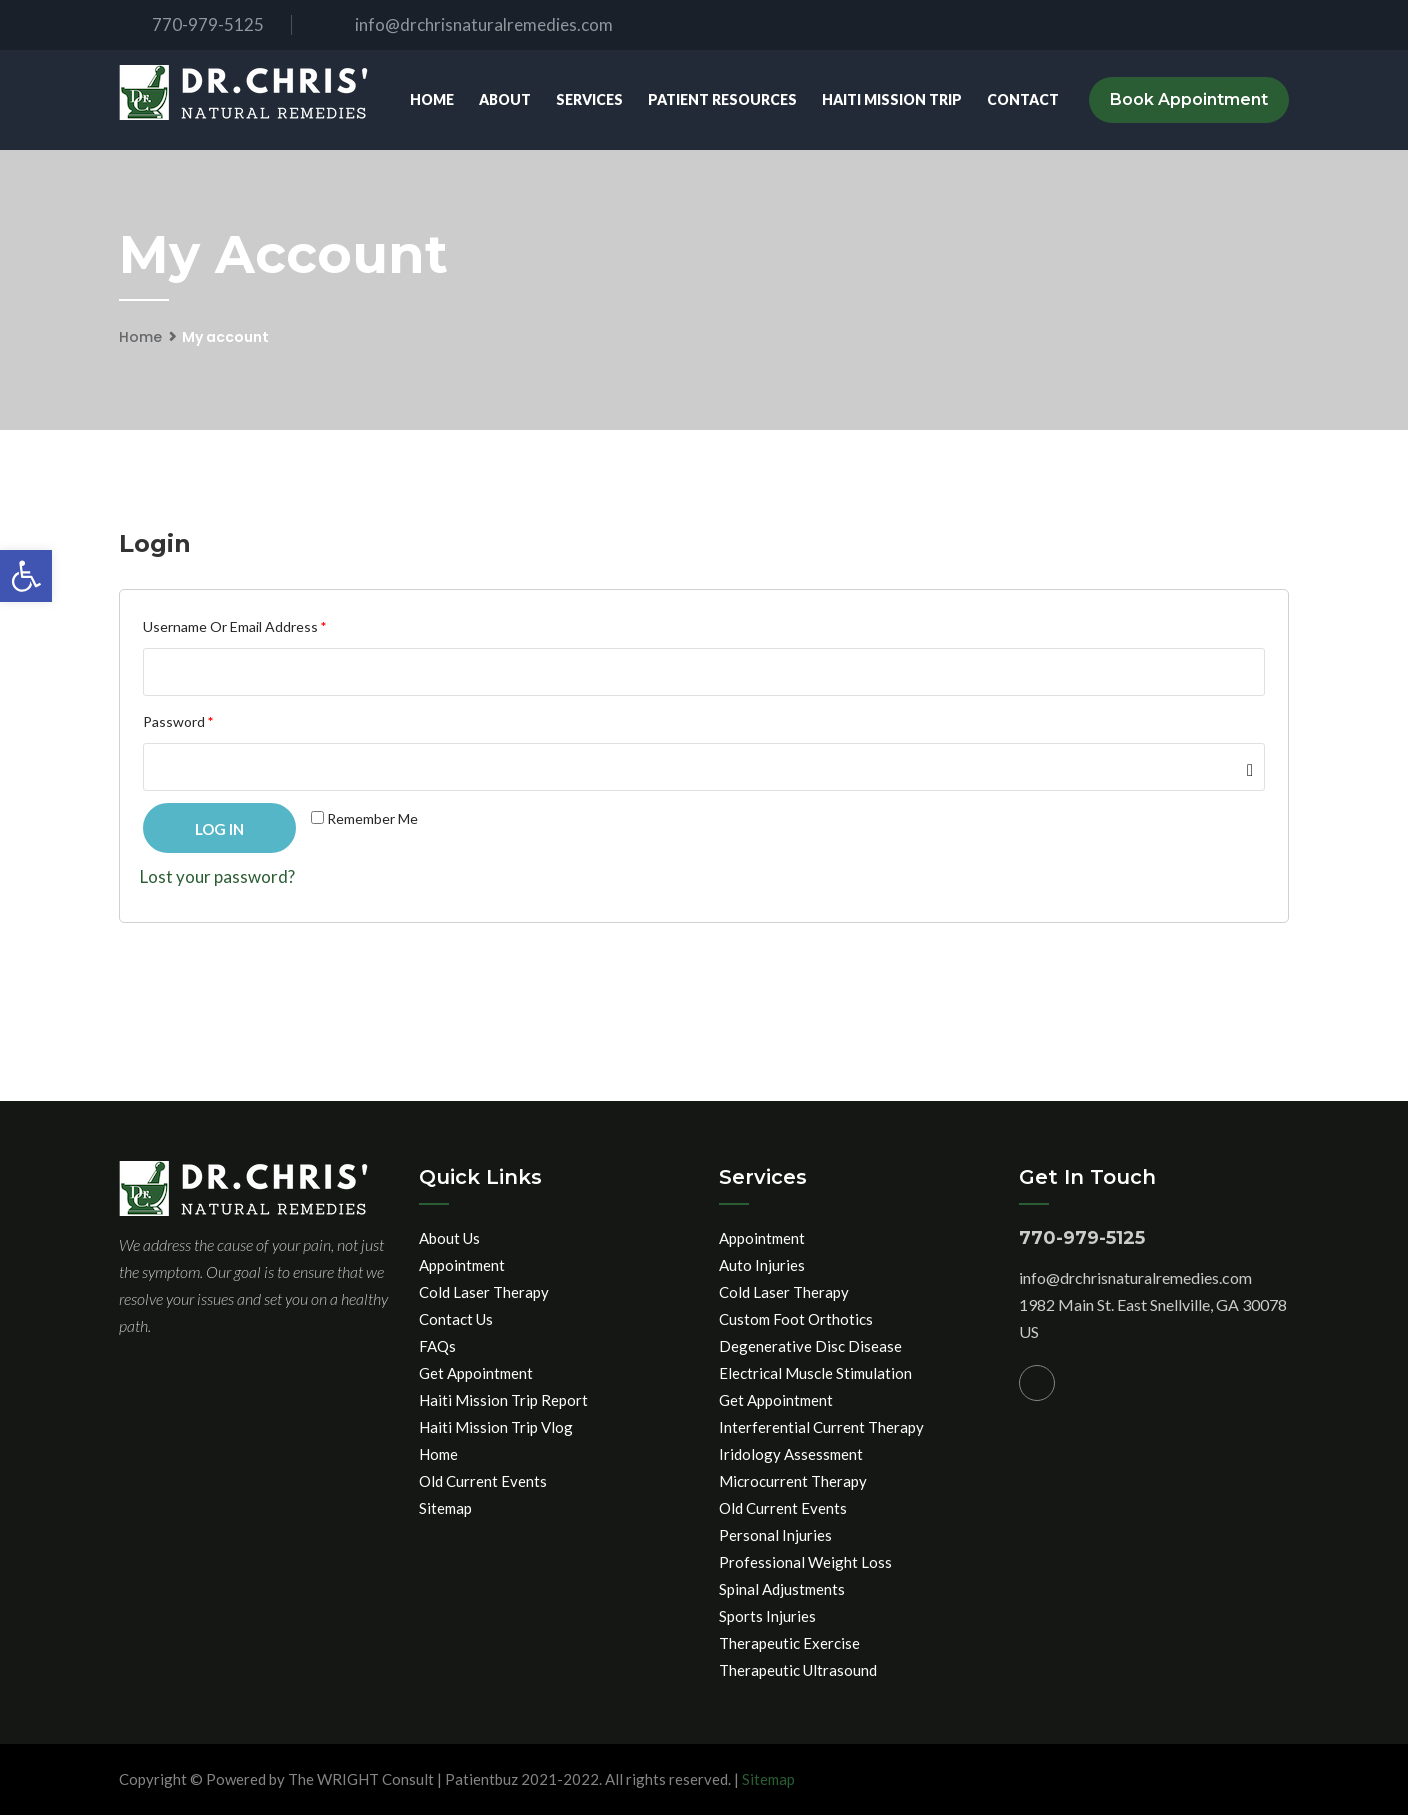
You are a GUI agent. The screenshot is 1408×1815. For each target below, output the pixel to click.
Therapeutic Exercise (789, 1643)
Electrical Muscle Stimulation (815, 1373)
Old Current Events (483, 1481)
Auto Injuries (762, 1265)
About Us (449, 1238)
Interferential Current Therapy (821, 1427)
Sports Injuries (767, 1616)
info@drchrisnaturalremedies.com (467, 24)
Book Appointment (1189, 99)
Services (589, 99)
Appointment (462, 1265)
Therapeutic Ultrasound (798, 1670)
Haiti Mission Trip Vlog (496, 1427)
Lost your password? (217, 876)
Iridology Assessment (791, 1454)
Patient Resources (722, 99)
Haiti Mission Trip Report (503, 1400)
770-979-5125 (191, 24)
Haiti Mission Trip (892, 99)
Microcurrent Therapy (793, 1481)
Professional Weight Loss (805, 1562)
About (505, 99)
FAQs (437, 1346)
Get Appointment (476, 1373)
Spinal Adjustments (782, 1589)
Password (178, 721)
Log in (219, 829)
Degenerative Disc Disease (810, 1346)
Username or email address (234, 626)
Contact (1023, 99)
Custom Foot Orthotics (796, 1319)
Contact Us (456, 1319)
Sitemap (445, 1508)
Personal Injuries (775, 1535)
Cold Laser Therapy (484, 1292)
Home (432, 99)
